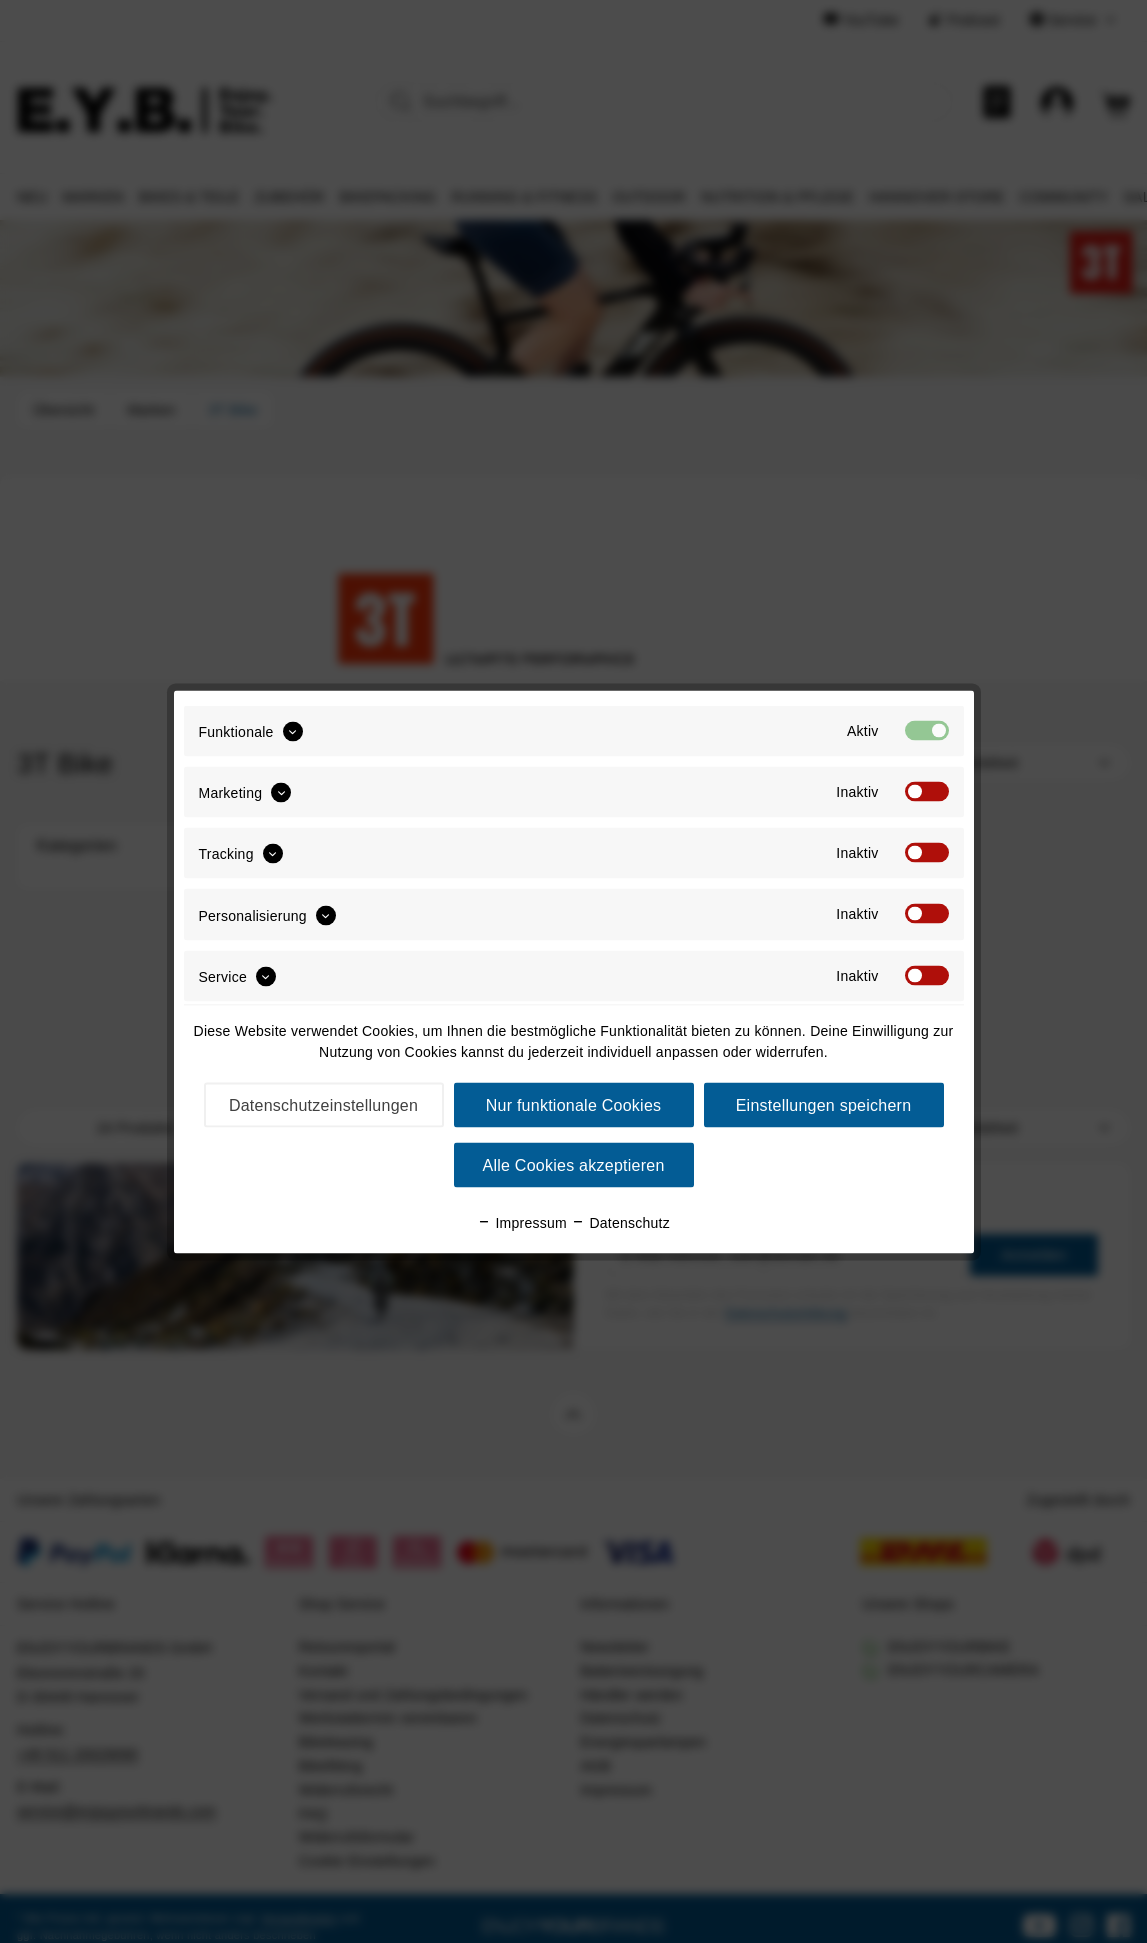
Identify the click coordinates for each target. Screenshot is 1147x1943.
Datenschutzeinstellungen (323, 1104)
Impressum (522, 1222)
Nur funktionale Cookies (574, 1104)
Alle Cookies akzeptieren (573, 1164)
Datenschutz (620, 1222)
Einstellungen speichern (824, 1104)
